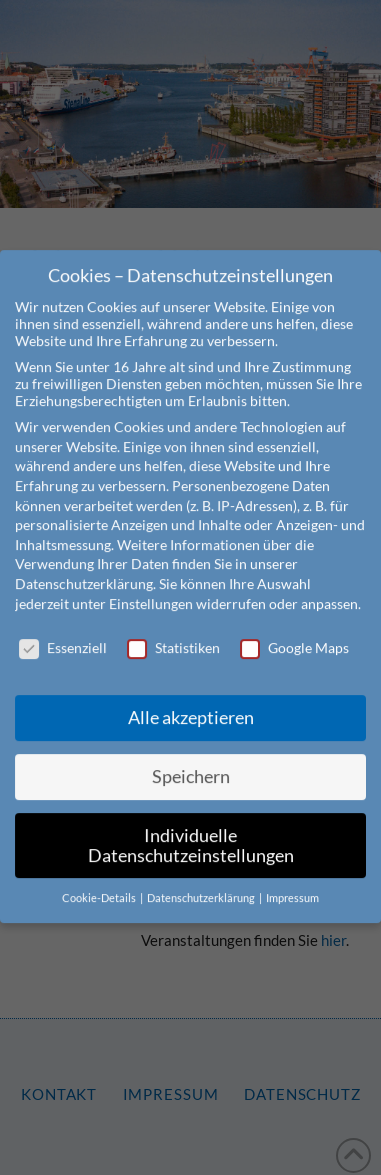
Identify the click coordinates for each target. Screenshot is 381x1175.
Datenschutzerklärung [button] (202, 877)
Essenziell (63, 626)
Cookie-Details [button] (100, 877)
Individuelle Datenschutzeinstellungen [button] (191, 823)
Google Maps (294, 626)
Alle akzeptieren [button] (191, 695)
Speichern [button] (191, 754)
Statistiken (173, 626)
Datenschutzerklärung (84, 561)
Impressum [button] (292, 877)
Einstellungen (151, 581)
